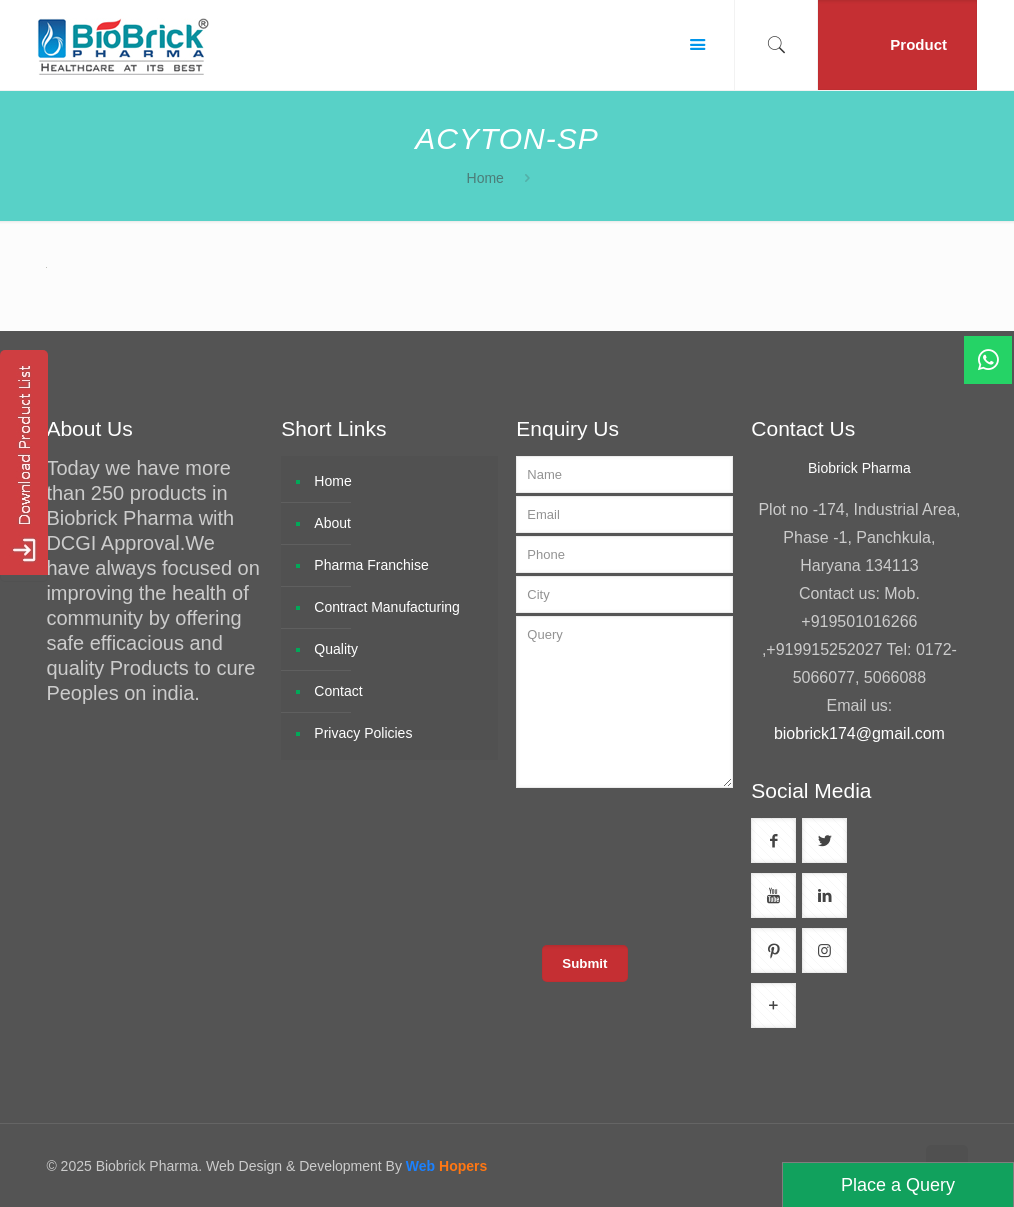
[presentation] (670, 865)
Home (485, 178)
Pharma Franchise (371, 565)
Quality (336, 649)
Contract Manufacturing (387, 607)
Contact (338, 691)
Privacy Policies (363, 733)
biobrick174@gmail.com (859, 733)
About (332, 523)
